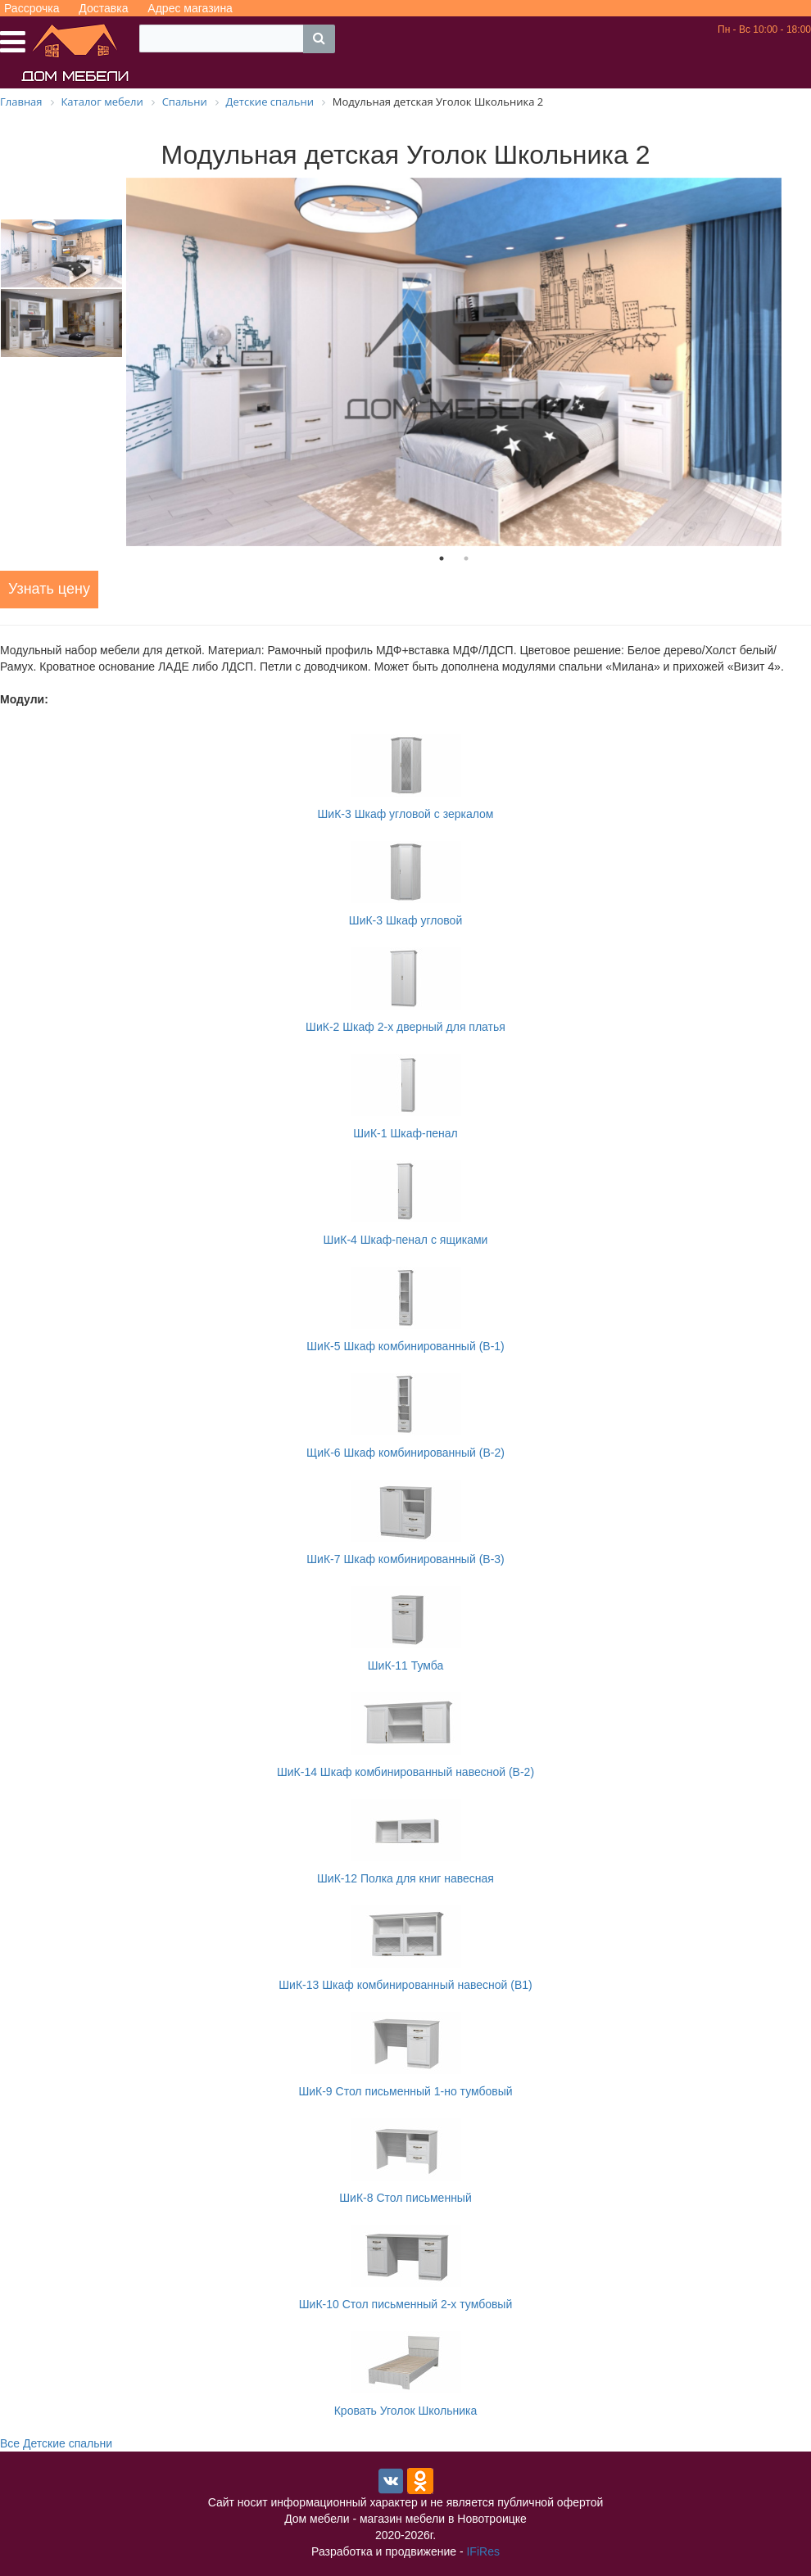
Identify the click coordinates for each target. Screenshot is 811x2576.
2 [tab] (466, 558)
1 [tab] (441, 558)
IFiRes (482, 2551)
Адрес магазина (190, 8)
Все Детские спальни (56, 2443)
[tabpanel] (454, 362)
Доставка (103, 8)
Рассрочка (31, 8)
